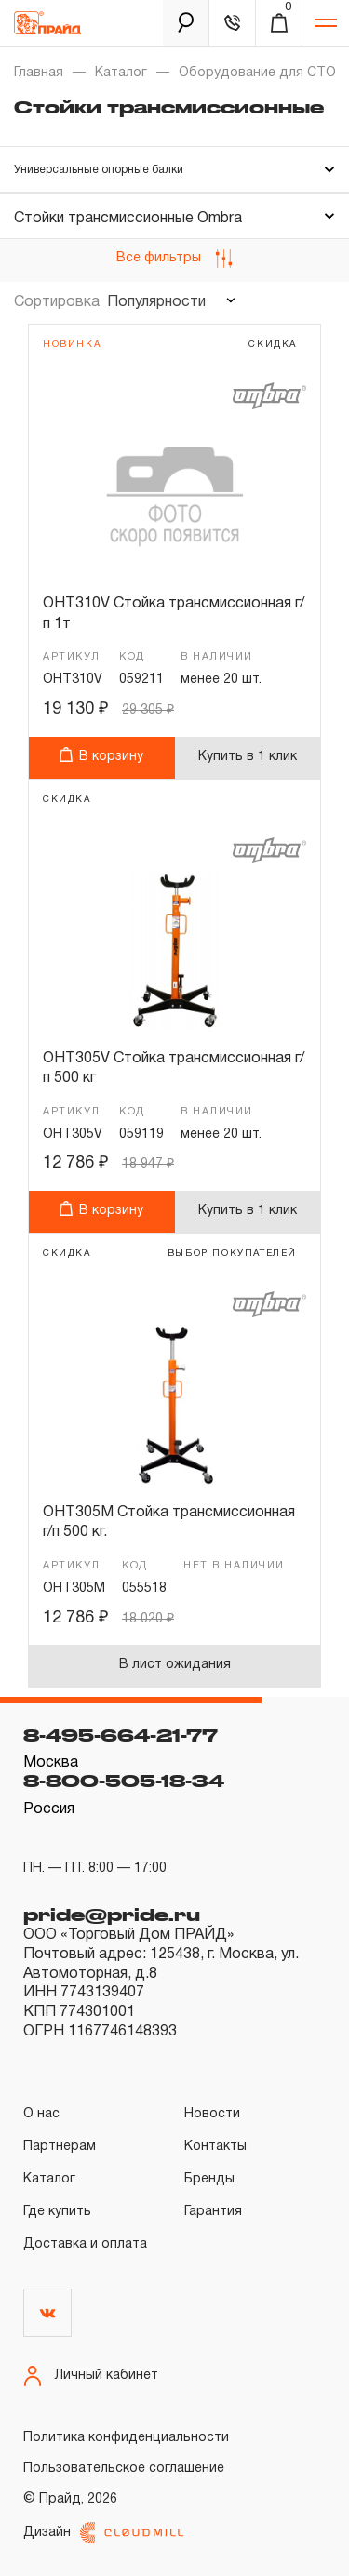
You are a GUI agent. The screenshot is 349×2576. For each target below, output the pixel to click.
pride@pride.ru (111, 1914)
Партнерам (59, 2147)
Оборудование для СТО (257, 73)
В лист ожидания (175, 1665)
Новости (212, 2114)
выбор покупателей (232, 1253)
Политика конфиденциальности (126, 2438)
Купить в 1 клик (247, 757)
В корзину (101, 755)
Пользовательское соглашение (123, 2469)
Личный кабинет (90, 2376)
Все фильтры (175, 258)
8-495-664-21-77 (120, 1735)
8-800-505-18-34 (123, 1780)
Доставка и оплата (85, 2244)
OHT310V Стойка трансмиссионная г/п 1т (173, 614)
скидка (272, 344)
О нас (41, 2114)
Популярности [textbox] (156, 302)
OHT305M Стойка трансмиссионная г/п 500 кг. (169, 1523)
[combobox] (169, 302)
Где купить (57, 2212)
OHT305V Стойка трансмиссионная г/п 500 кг (173, 1069)
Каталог (121, 73)
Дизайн (103, 2532)
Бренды (209, 2179)
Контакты (215, 2147)
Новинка (72, 344)
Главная (38, 73)
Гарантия (213, 2212)
